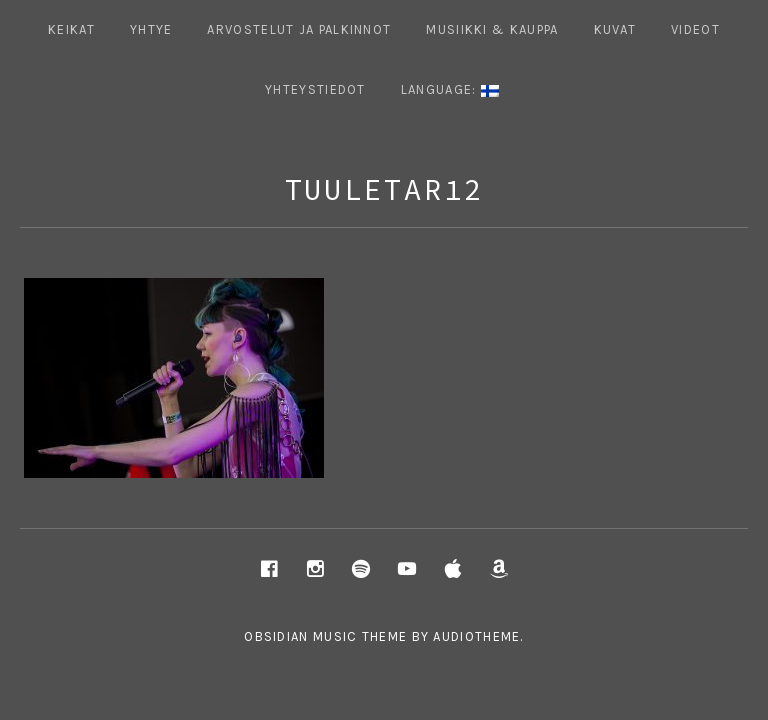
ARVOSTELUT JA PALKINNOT (299, 29)
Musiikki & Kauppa (492, 29)
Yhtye (151, 29)
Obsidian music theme (325, 636)
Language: (450, 89)
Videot (695, 29)
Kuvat (615, 29)
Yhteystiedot (315, 89)
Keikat (71, 29)
